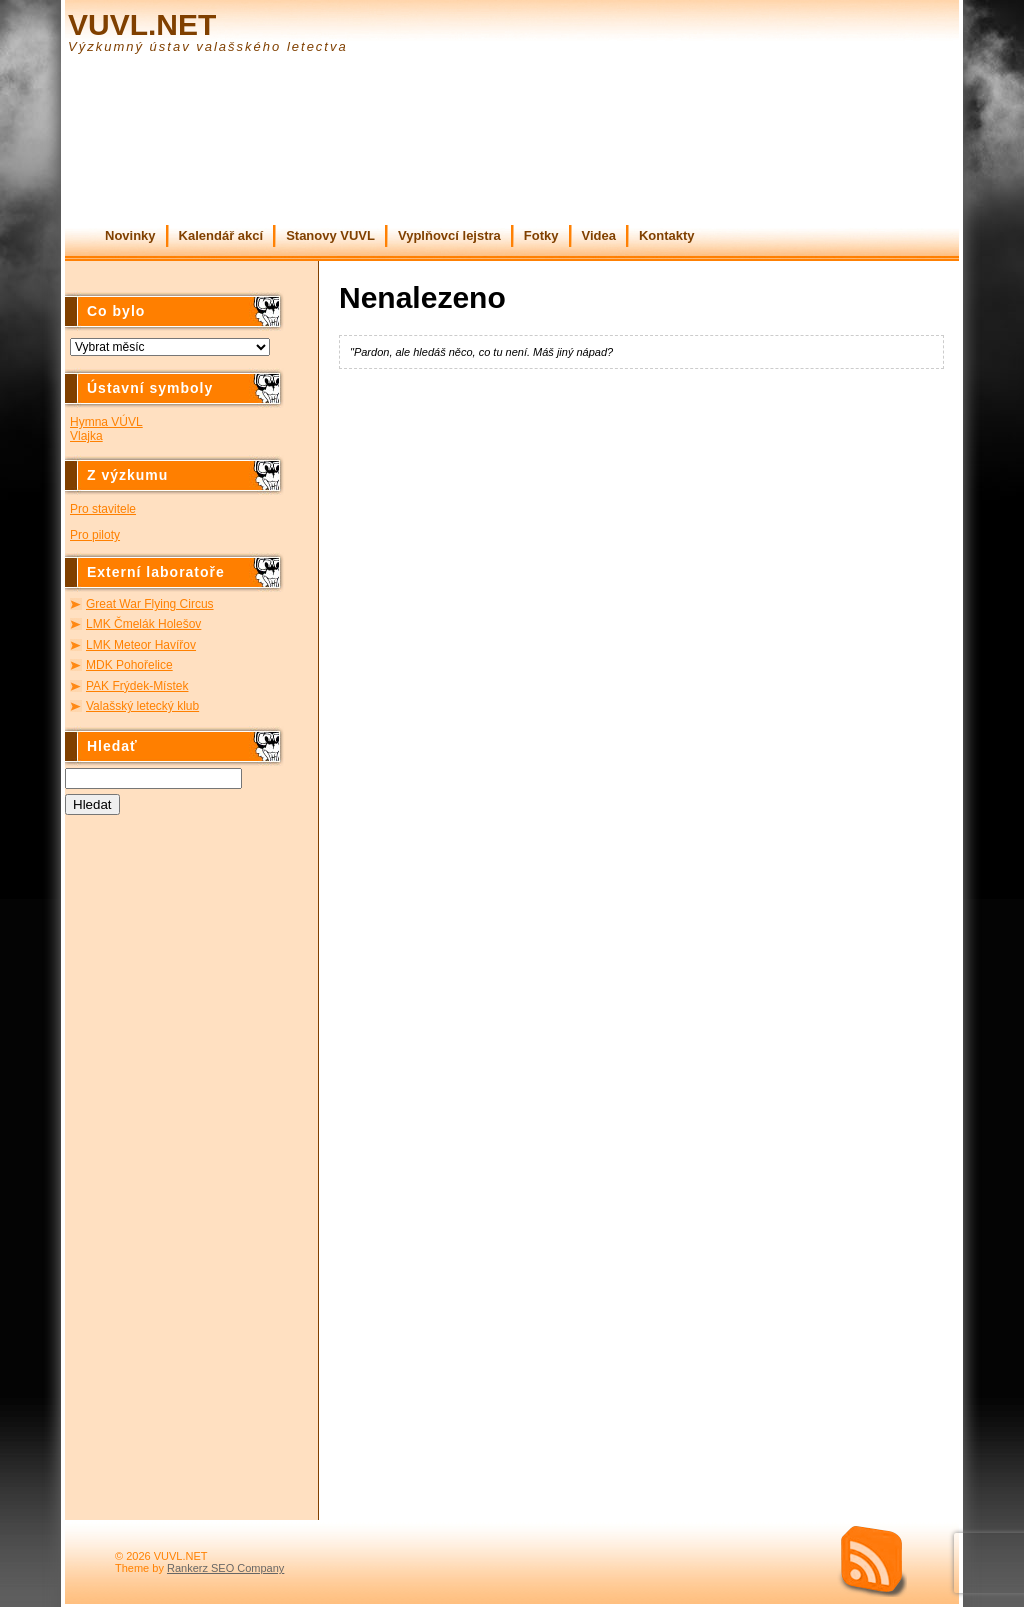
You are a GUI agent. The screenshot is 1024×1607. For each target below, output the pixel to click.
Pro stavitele (103, 509)
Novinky (130, 235)
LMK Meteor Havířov (141, 645)
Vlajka (86, 436)
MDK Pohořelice (129, 665)
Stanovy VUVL (330, 235)
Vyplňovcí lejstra (449, 235)
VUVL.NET (142, 24)
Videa (599, 235)
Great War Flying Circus (150, 604)
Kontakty (667, 235)
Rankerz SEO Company (225, 1568)
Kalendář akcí (221, 235)
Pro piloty (95, 535)
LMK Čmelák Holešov (143, 624)
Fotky (541, 235)
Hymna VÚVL (106, 422)
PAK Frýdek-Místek (137, 686)
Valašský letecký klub (142, 706)
